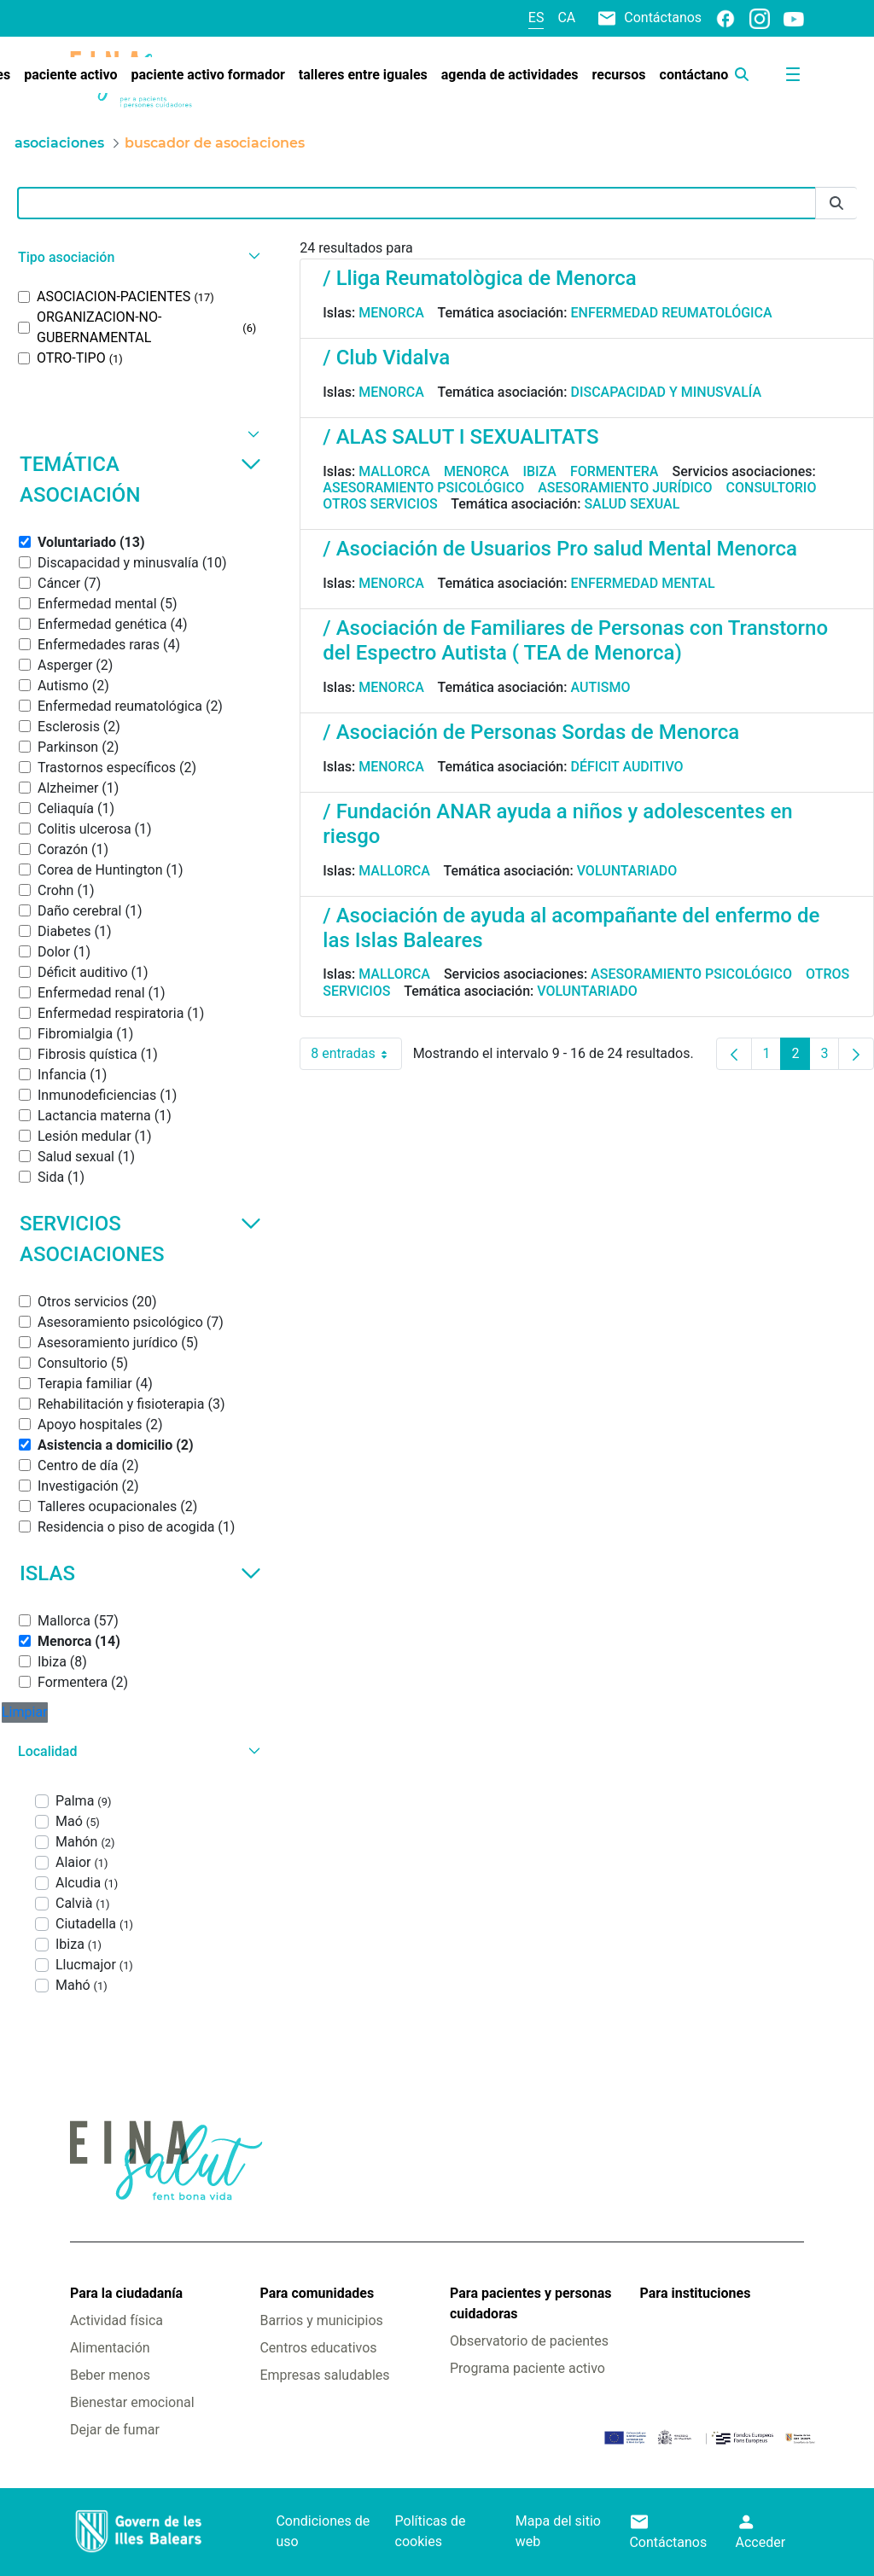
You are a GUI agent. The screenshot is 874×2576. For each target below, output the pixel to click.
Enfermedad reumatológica (671, 313)
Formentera (614, 471)
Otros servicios (380, 504)
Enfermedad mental (642, 583)
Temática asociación (140, 479)
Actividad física (116, 2320)
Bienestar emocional (132, 2402)
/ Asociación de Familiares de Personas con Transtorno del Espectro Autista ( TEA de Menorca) (575, 640)
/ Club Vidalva (386, 357)
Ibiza (539, 471)
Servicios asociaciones (140, 1239)
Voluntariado (627, 871)
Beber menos (110, 2375)
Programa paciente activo (527, 2368)
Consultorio (771, 488)
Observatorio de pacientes (529, 2341)
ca (566, 17)
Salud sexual (631, 504)
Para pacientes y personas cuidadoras (530, 2303)
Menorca (391, 313)
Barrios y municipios (320, 2320)
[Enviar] (836, 203)
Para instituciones (695, 2293)
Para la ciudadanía (126, 2293)
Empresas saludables (324, 2375)
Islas (140, 1573)
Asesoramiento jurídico (625, 488)
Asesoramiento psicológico (423, 488)
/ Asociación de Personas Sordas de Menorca (531, 732)
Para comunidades (316, 2293)
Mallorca (394, 471)
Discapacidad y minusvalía (665, 392)
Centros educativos (317, 2348)
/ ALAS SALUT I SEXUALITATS (460, 437)
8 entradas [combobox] (356, 1054)
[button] (137, 257)
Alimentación (110, 2348)
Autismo (600, 687)
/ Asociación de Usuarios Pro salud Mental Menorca (560, 549)
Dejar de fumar (115, 2430)
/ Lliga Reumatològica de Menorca (479, 278)
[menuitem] (70, 75)
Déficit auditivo (626, 767)
